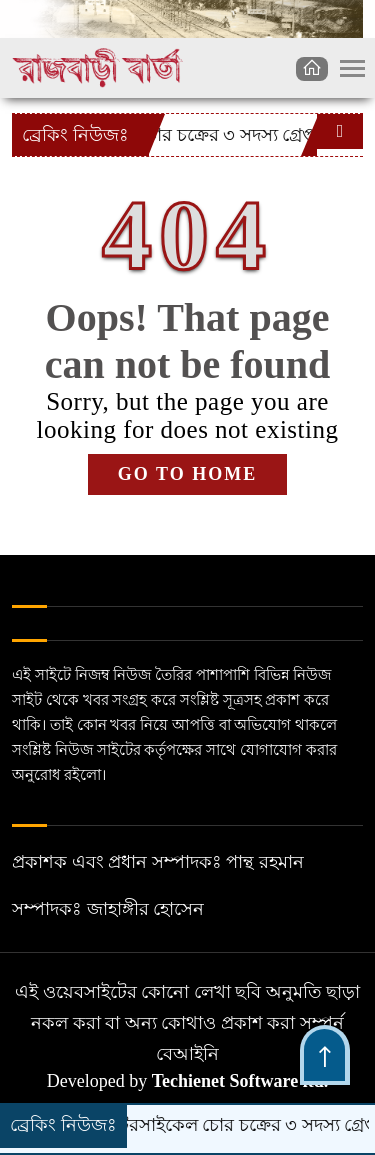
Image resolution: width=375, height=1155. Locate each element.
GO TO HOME (187, 474)
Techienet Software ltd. (240, 1081)
